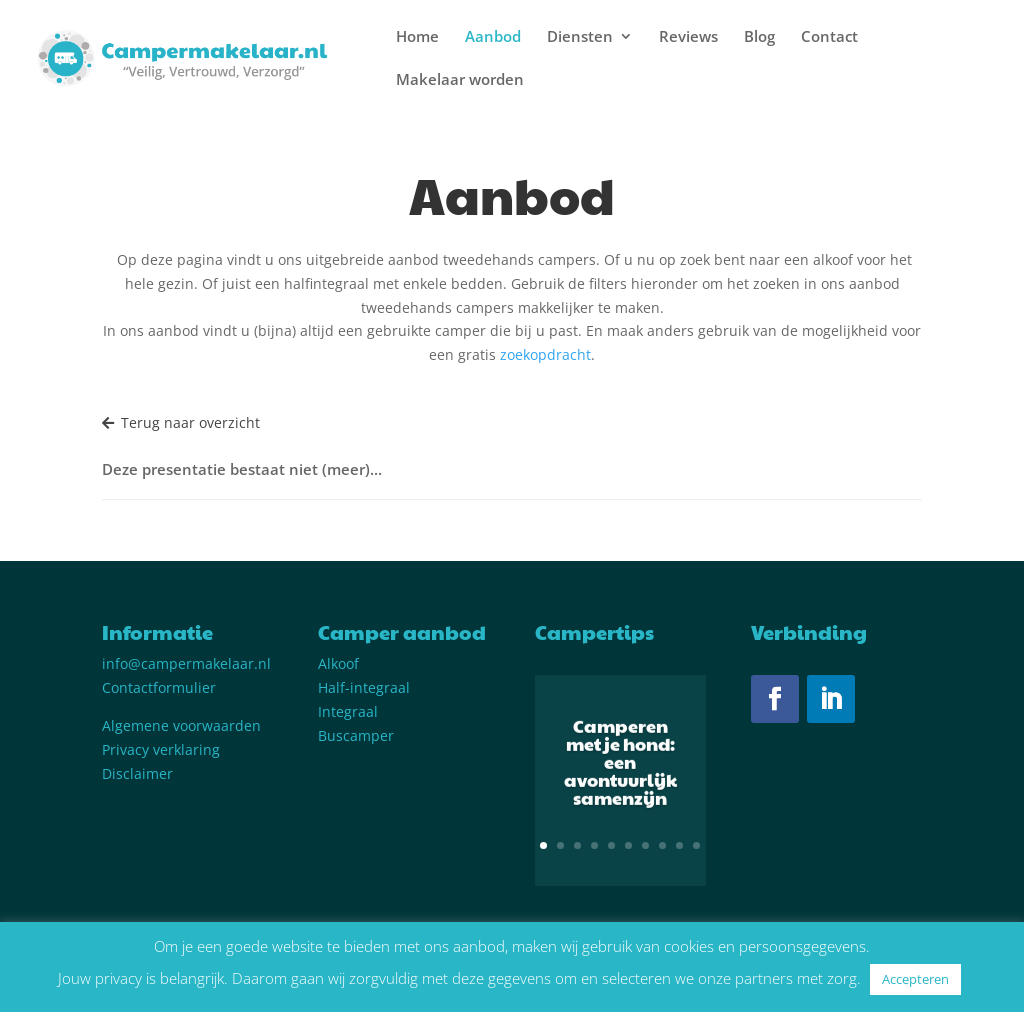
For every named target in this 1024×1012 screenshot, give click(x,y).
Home (417, 37)
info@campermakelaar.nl (186, 663)
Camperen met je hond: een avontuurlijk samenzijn (620, 770)
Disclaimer (137, 773)
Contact (829, 37)
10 (696, 845)
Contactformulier (159, 687)
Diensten (580, 37)
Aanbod (493, 37)
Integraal (348, 711)
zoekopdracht (545, 354)
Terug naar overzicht (181, 422)
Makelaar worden (460, 80)
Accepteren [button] (915, 979)
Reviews (688, 37)
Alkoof (338, 663)
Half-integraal (364, 687)
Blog (759, 37)
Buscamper (356, 735)
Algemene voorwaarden (181, 725)
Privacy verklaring (161, 749)
